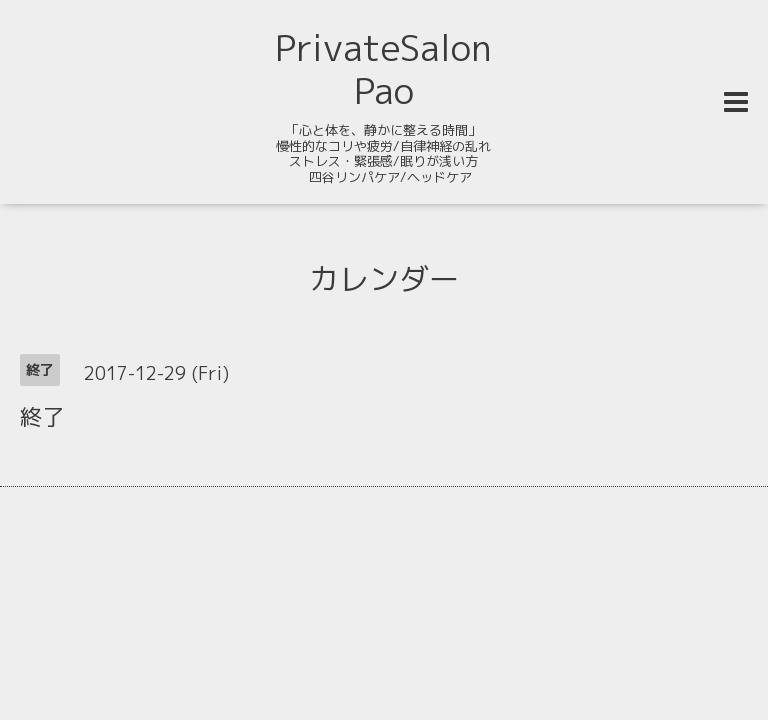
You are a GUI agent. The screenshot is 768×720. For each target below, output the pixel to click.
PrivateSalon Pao (383, 69)
